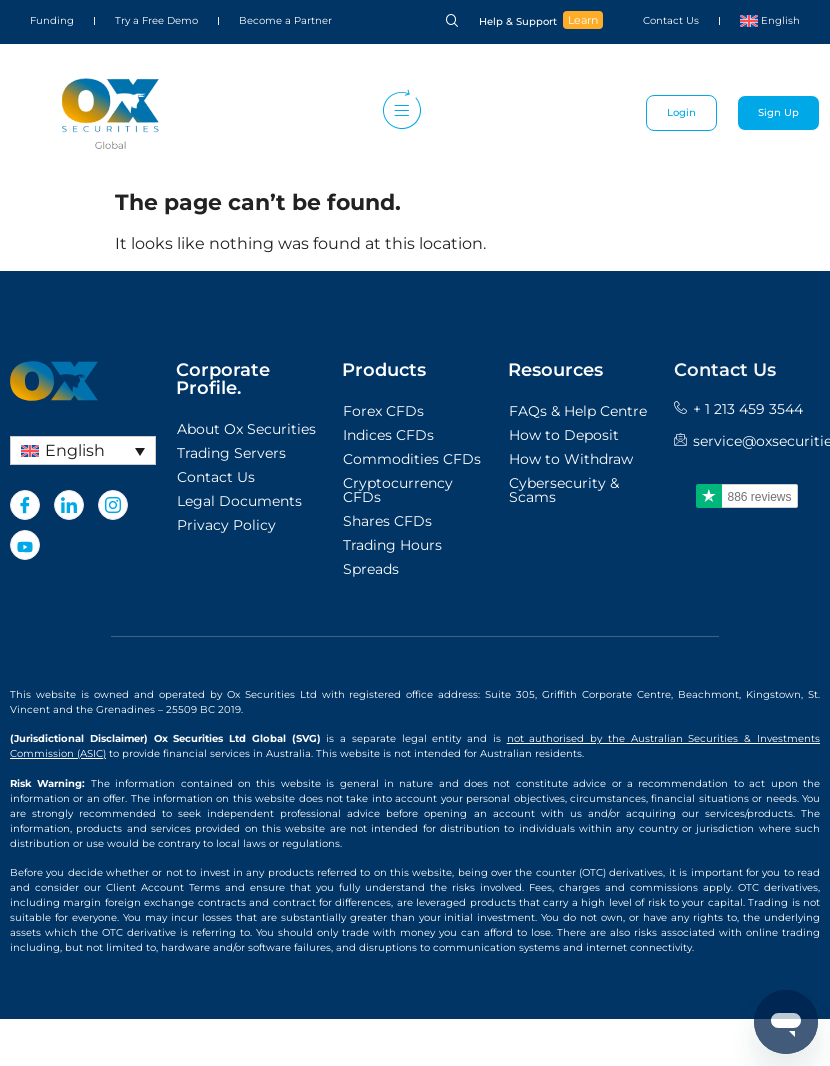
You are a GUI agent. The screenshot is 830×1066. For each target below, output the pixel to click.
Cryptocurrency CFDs (398, 490)
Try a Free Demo (156, 20)
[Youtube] (25, 545)
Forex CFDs (383, 411)
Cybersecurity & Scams (564, 490)
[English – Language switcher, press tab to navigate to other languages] (83, 450)
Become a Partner (285, 20)
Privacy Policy (226, 525)
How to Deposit (564, 435)
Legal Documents (239, 501)
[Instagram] (113, 505)
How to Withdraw (571, 459)
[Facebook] (25, 505)
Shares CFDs (387, 521)
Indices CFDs (388, 435)
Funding (52, 20)
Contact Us (671, 20)
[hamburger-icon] (397, 113)
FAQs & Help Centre (578, 411)
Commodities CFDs (412, 459)
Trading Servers (231, 453)
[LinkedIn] (69, 505)
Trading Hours (392, 545)
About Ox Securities (246, 429)
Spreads (371, 569)
